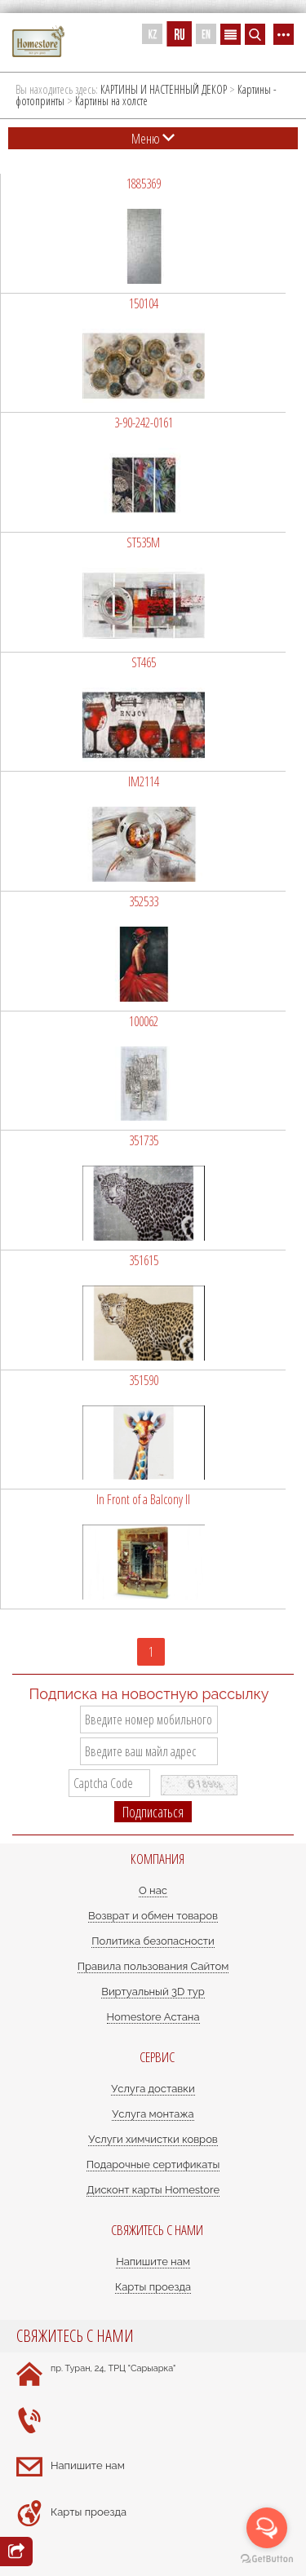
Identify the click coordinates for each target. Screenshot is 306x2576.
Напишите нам (153, 2261)
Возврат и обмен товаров (153, 1916)
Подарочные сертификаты (153, 2164)
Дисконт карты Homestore (153, 2190)
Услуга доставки (152, 2088)
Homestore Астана (153, 2017)
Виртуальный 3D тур (153, 1991)
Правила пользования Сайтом (153, 1966)
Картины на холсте (111, 100)
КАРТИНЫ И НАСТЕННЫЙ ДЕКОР (163, 89)
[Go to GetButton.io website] (267, 2559)
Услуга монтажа (152, 2114)
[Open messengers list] (266, 2527)
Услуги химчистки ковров (153, 2139)
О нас (153, 1890)
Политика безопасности (152, 1941)
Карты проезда (153, 2287)
